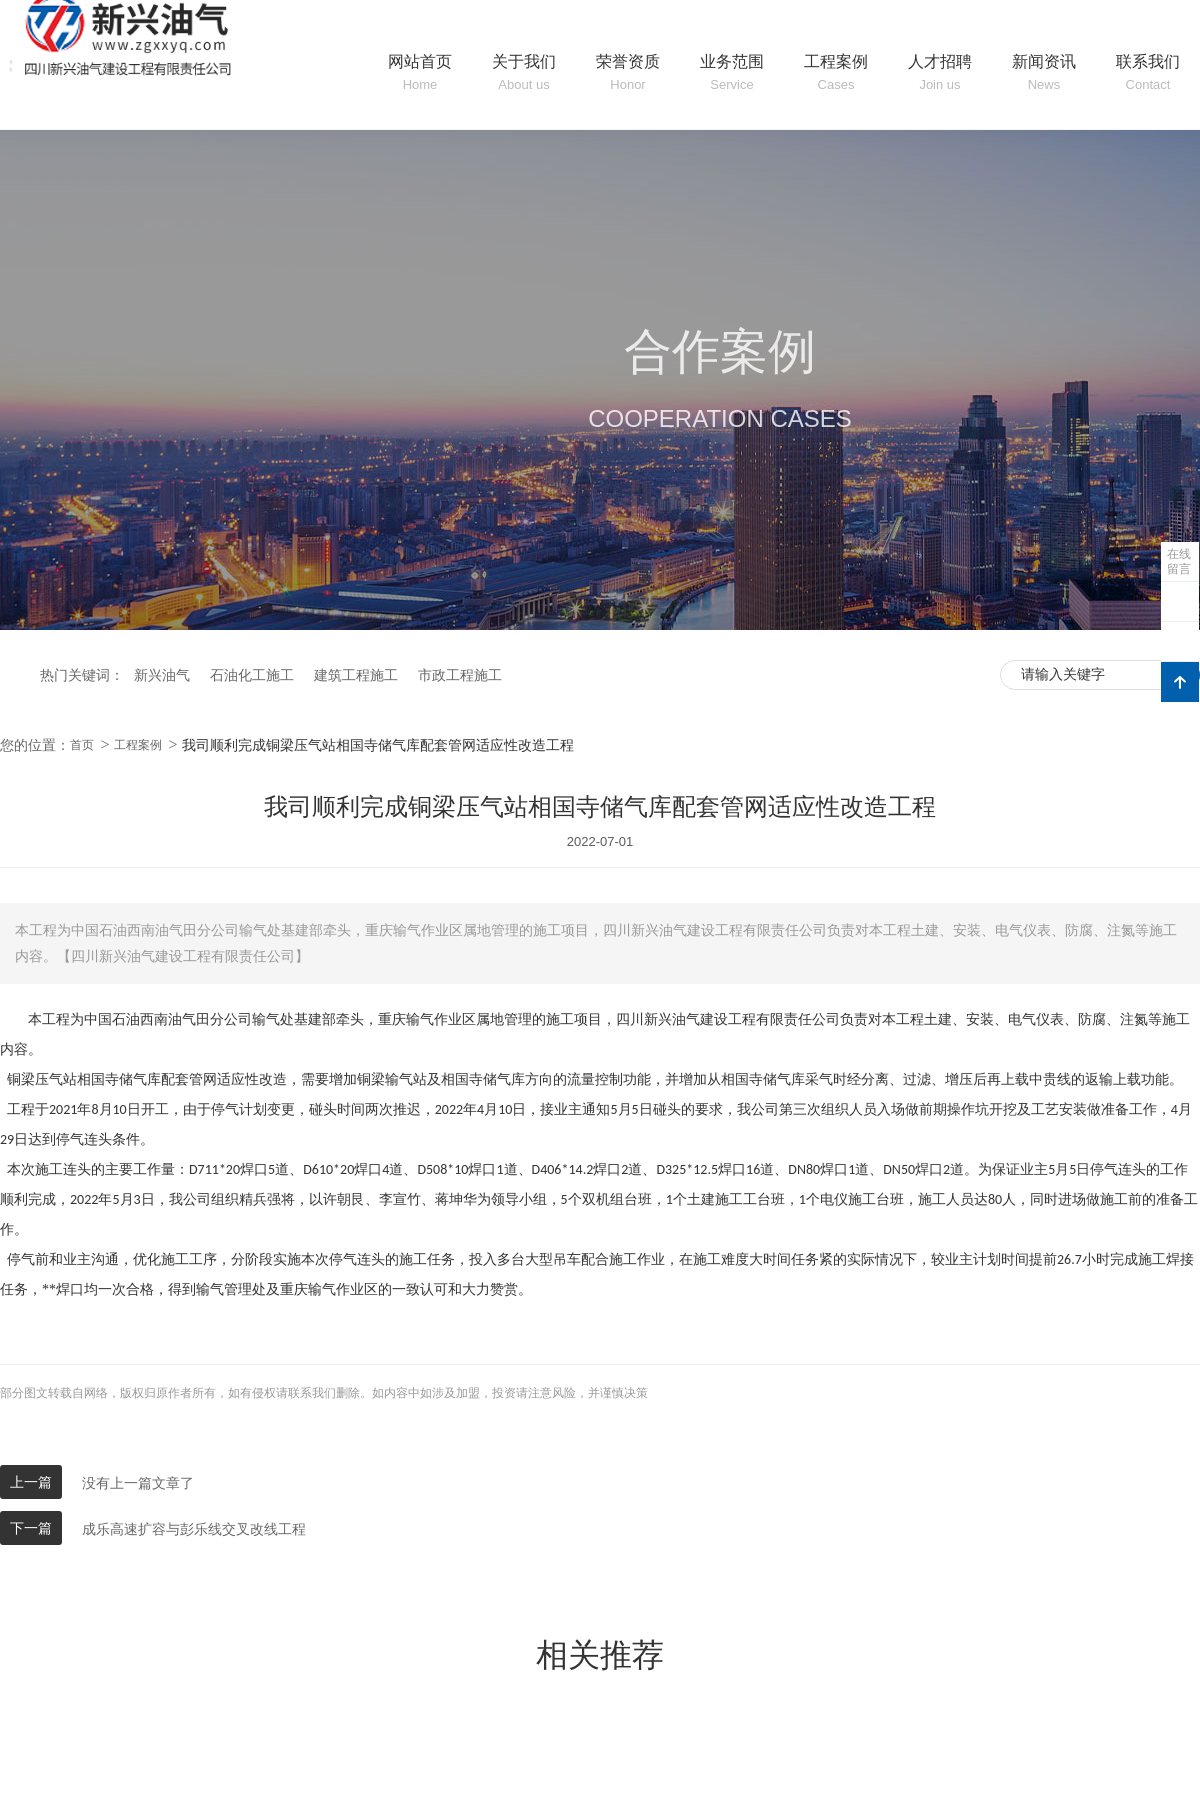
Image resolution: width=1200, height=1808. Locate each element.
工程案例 (138, 745)
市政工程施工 (460, 675)
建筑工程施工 (356, 675)
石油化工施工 (252, 675)
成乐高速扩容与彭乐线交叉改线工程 (194, 1529)
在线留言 (1179, 561)
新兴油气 (162, 675)
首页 (82, 745)
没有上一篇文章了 (138, 1483)
